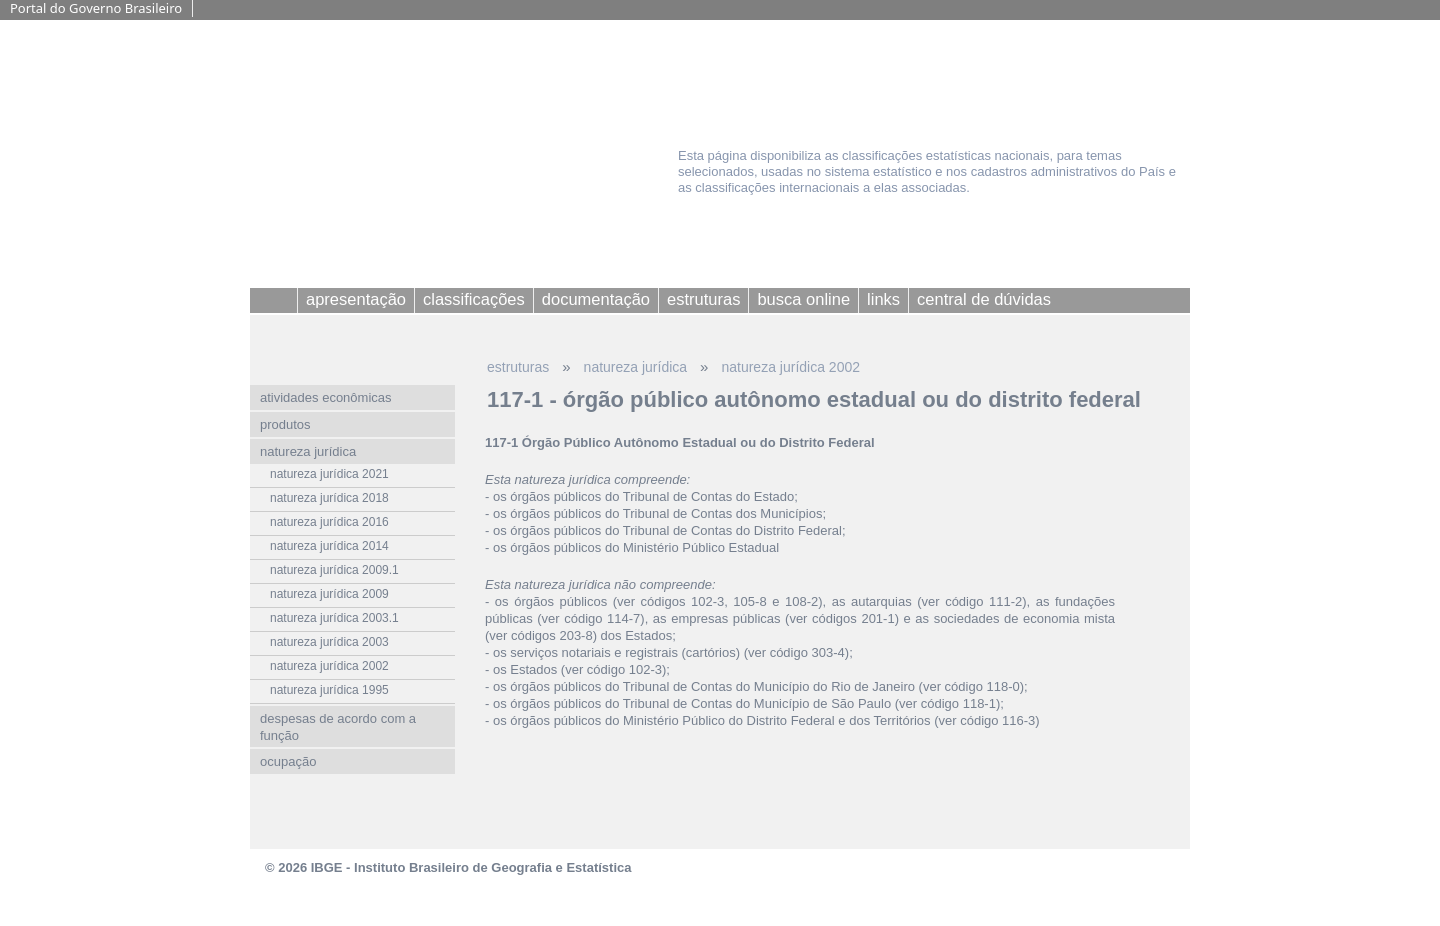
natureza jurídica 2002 (790, 367)
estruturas (518, 367)
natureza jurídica (636, 367)
